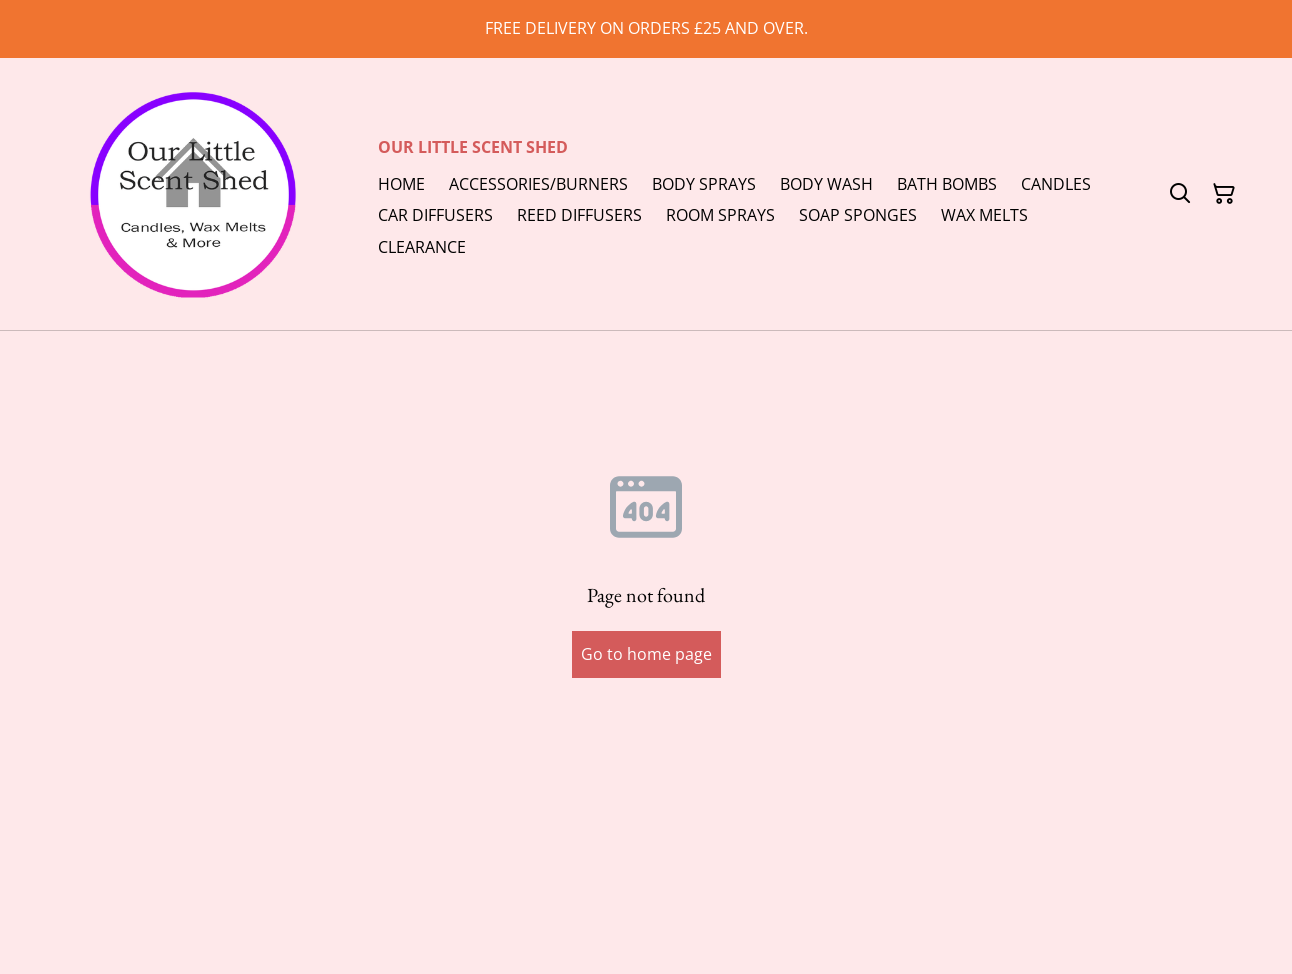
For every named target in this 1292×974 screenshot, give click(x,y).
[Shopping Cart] (1224, 194)
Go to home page (646, 654)
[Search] (1180, 194)
